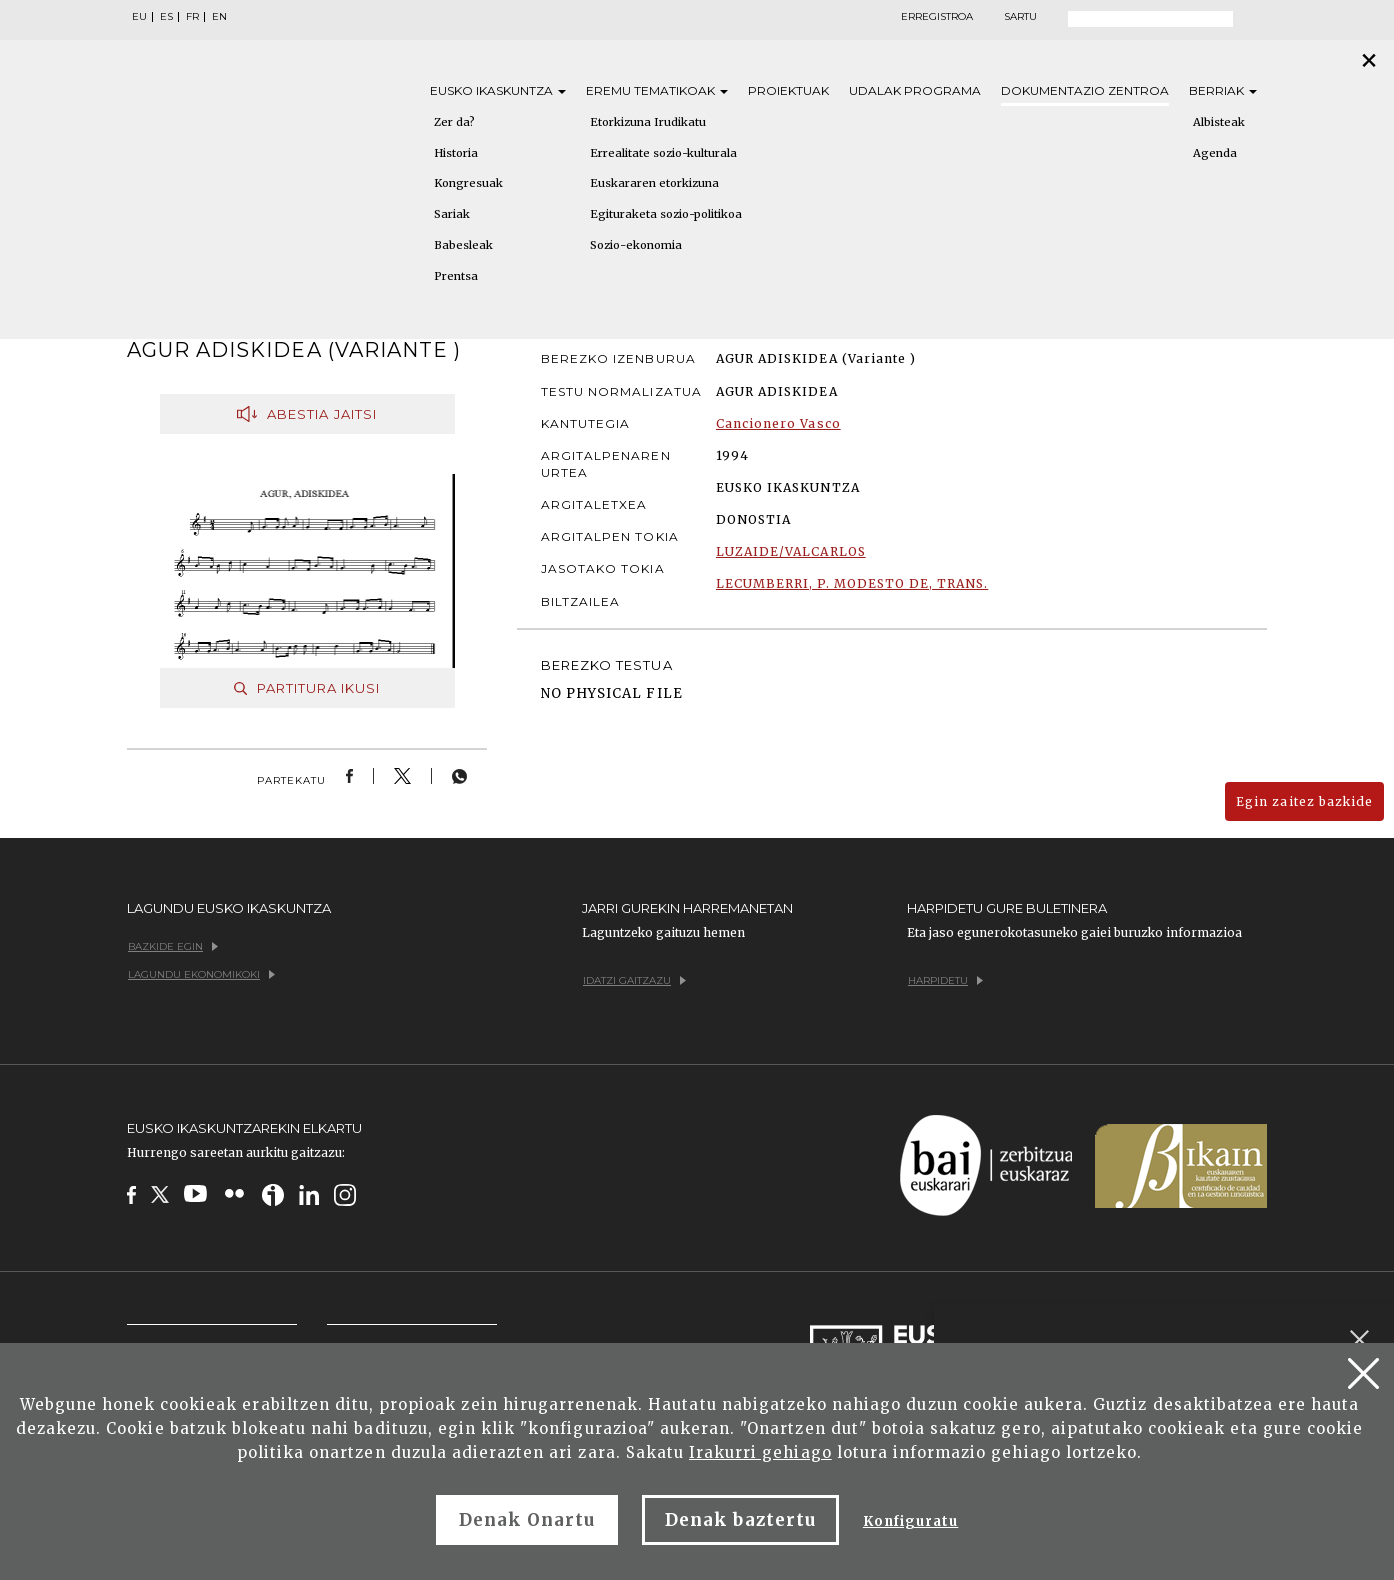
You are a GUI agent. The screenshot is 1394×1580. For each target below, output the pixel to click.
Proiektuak (788, 90)
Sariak (452, 214)
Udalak (915, 90)
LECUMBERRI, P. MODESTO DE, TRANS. (852, 583)
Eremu (657, 90)
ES (166, 17)
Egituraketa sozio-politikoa (666, 214)
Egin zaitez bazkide (1304, 801)
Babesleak (463, 245)
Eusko (498, 90)
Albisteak (1219, 122)
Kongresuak (468, 183)
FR (192, 17)
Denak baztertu (740, 1520)
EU (139, 17)
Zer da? (454, 122)
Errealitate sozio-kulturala (663, 153)
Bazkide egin (173, 946)
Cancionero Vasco (778, 423)
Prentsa (456, 276)
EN (219, 17)
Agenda (1215, 153)
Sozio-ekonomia (636, 245)
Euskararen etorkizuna (654, 183)
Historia (456, 153)
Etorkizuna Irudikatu (648, 122)
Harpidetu (945, 980)
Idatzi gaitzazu (634, 980)
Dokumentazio (1085, 90)
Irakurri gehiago (760, 1452)
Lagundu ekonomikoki (201, 974)
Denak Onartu (527, 1520)
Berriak (1223, 90)
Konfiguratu (910, 1521)
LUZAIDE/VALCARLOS (791, 551)
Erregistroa (937, 17)
